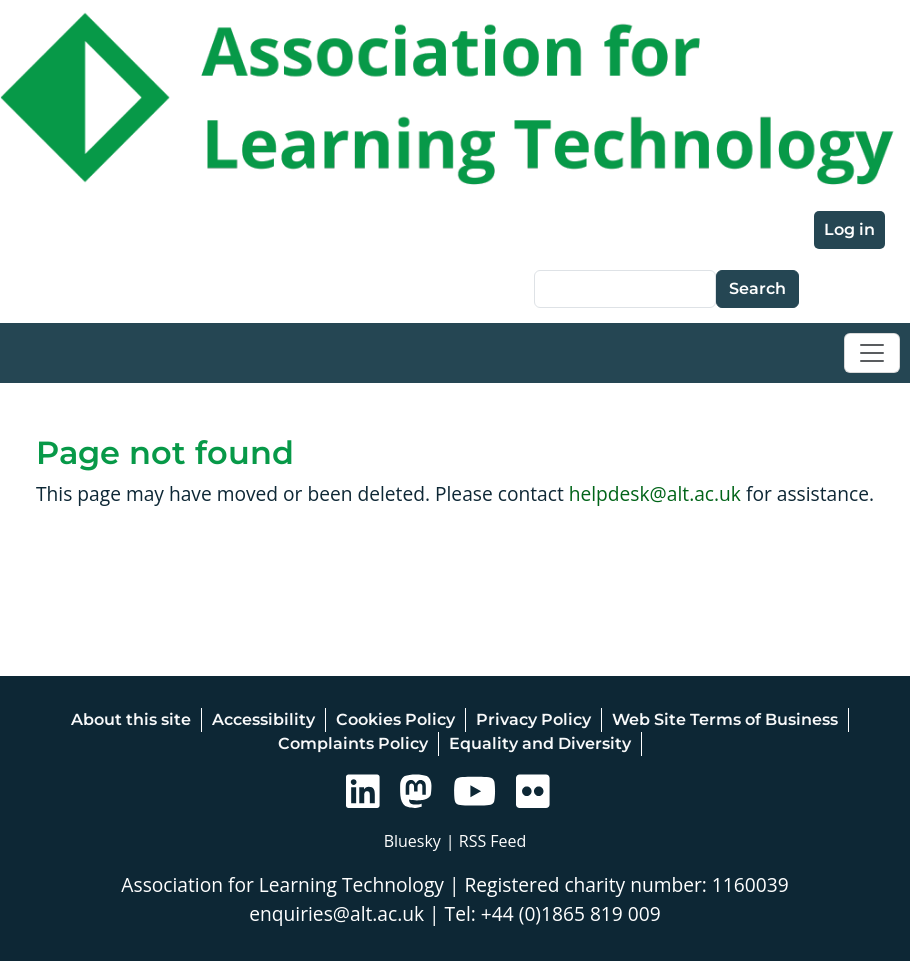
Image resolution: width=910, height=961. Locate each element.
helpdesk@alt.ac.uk (655, 493)
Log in (849, 229)
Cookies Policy (395, 719)
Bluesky (412, 841)
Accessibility (263, 719)
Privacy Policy (533, 719)
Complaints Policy (353, 743)
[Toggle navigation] (872, 353)
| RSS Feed (486, 841)
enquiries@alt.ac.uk (336, 913)
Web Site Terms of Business (725, 719)
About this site (131, 719)
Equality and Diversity (540, 743)
